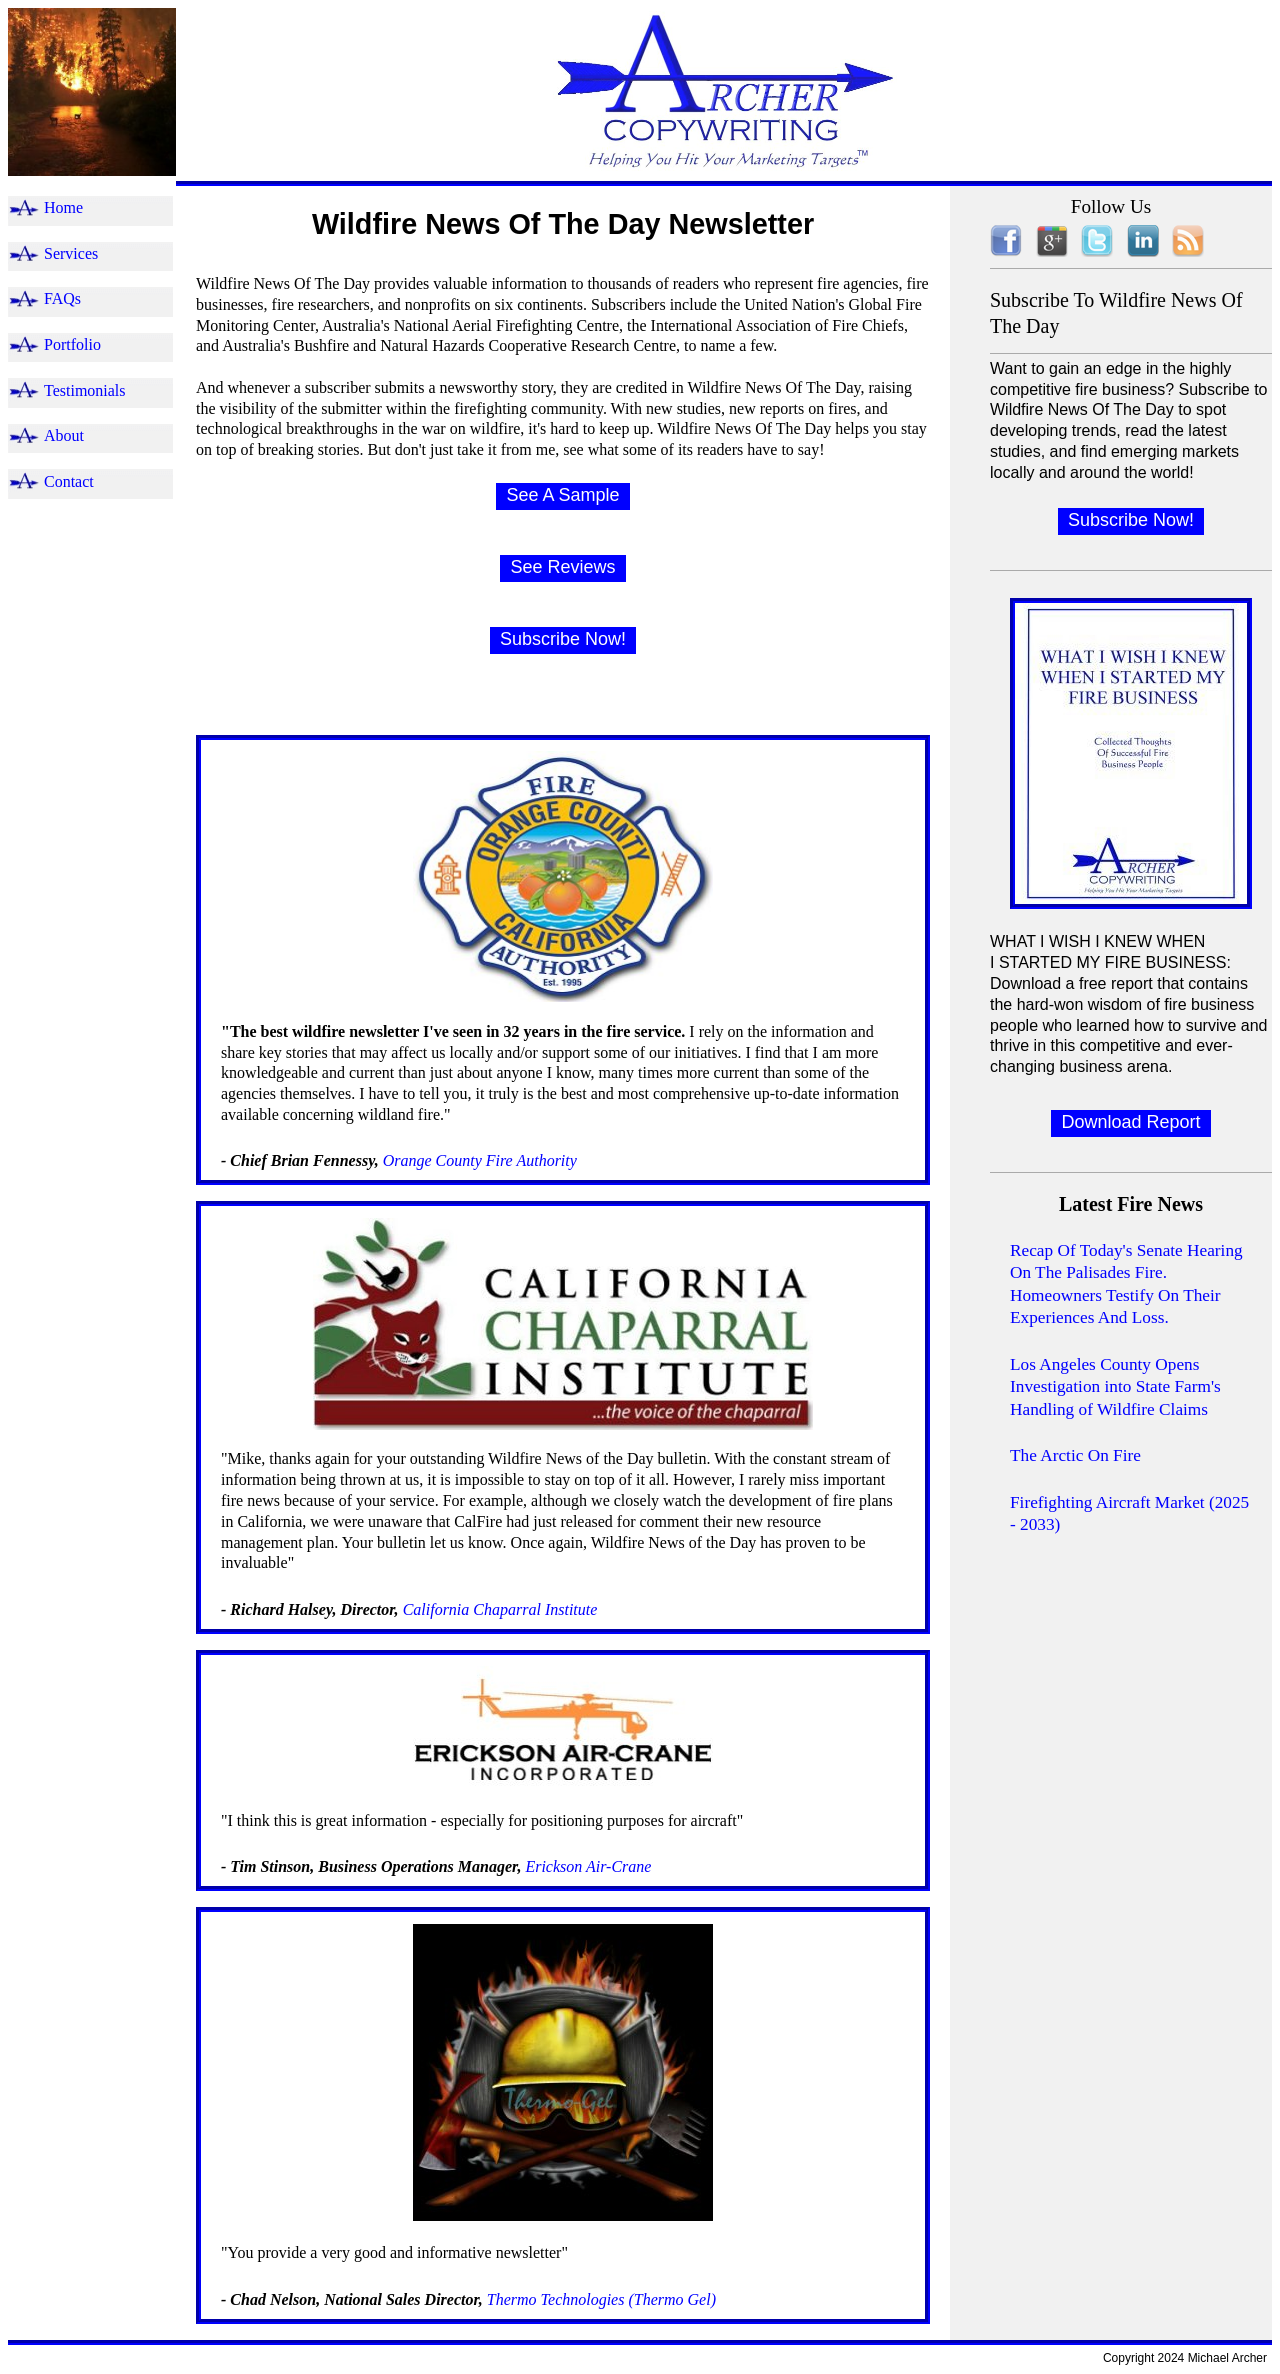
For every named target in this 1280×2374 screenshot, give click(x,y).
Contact (69, 481)
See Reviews (562, 567)
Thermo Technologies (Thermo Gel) (601, 2299)
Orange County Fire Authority (478, 1160)
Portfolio (72, 344)
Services (71, 253)
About (64, 435)
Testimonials (85, 390)
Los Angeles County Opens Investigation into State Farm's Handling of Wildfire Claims (1115, 1387)
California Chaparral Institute (498, 1609)
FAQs (62, 298)
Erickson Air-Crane (588, 1866)
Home (63, 207)
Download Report (1130, 1122)
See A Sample (562, 495)
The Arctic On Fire (1075, 1455)
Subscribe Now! (563, 639)
